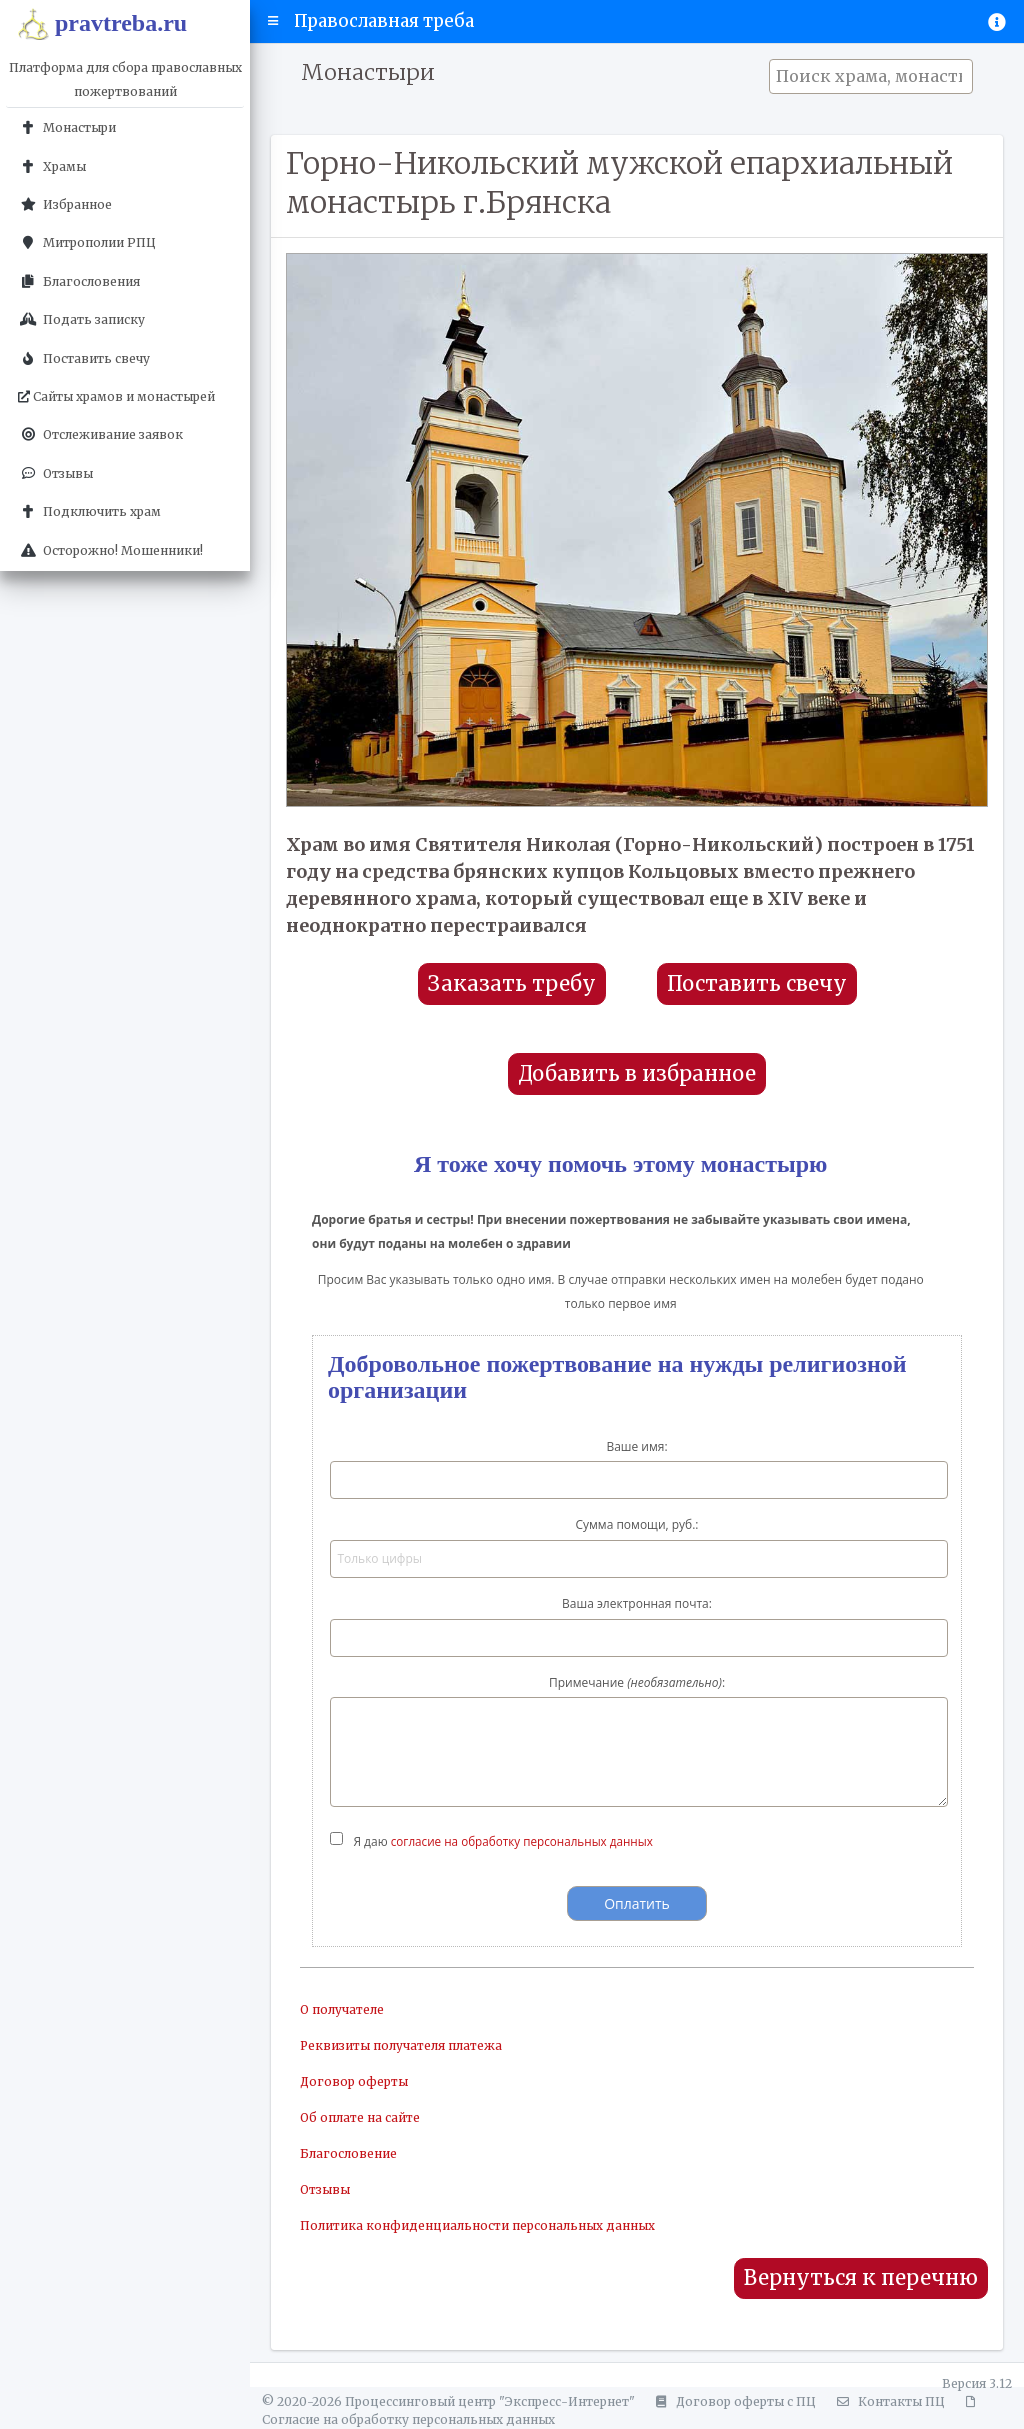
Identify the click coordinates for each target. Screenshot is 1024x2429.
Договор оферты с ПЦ (733, 2401)
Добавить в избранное (637, 1074)
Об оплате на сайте (360, 2117)
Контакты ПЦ (888, 2401)
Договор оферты (354, 2081)
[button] (273, 21)
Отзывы (325, 2189)
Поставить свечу (757, 984)
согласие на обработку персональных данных (525, 1841)
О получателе (342, 2009)
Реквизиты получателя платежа (401, 2045)
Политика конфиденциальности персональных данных (477, 2225)
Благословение (348, 2153)
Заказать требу (512, 984)
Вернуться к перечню (861, 2278)
